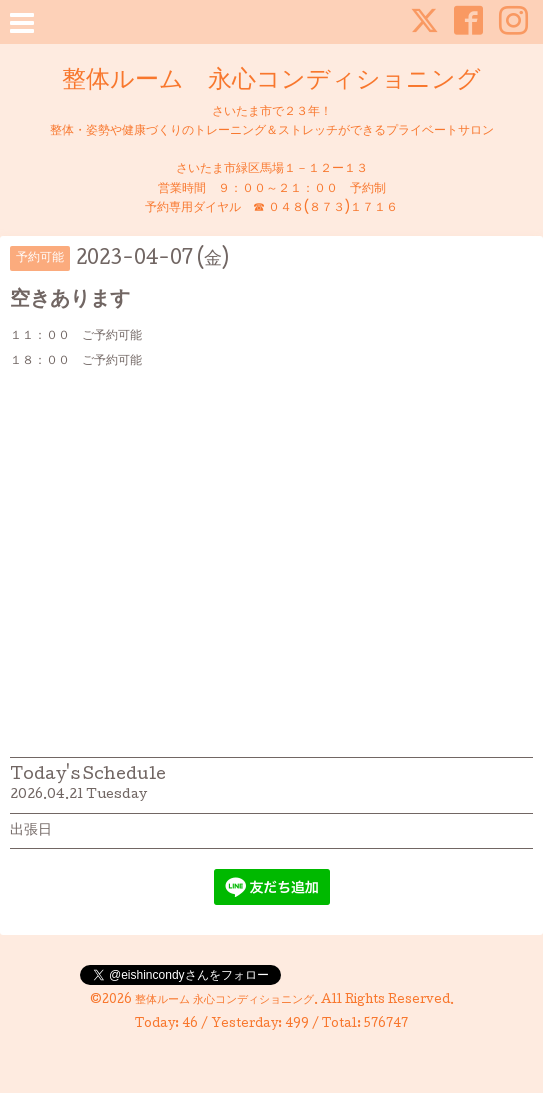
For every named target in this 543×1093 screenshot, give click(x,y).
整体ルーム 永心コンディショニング (271, 81)
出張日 (31, 831)
